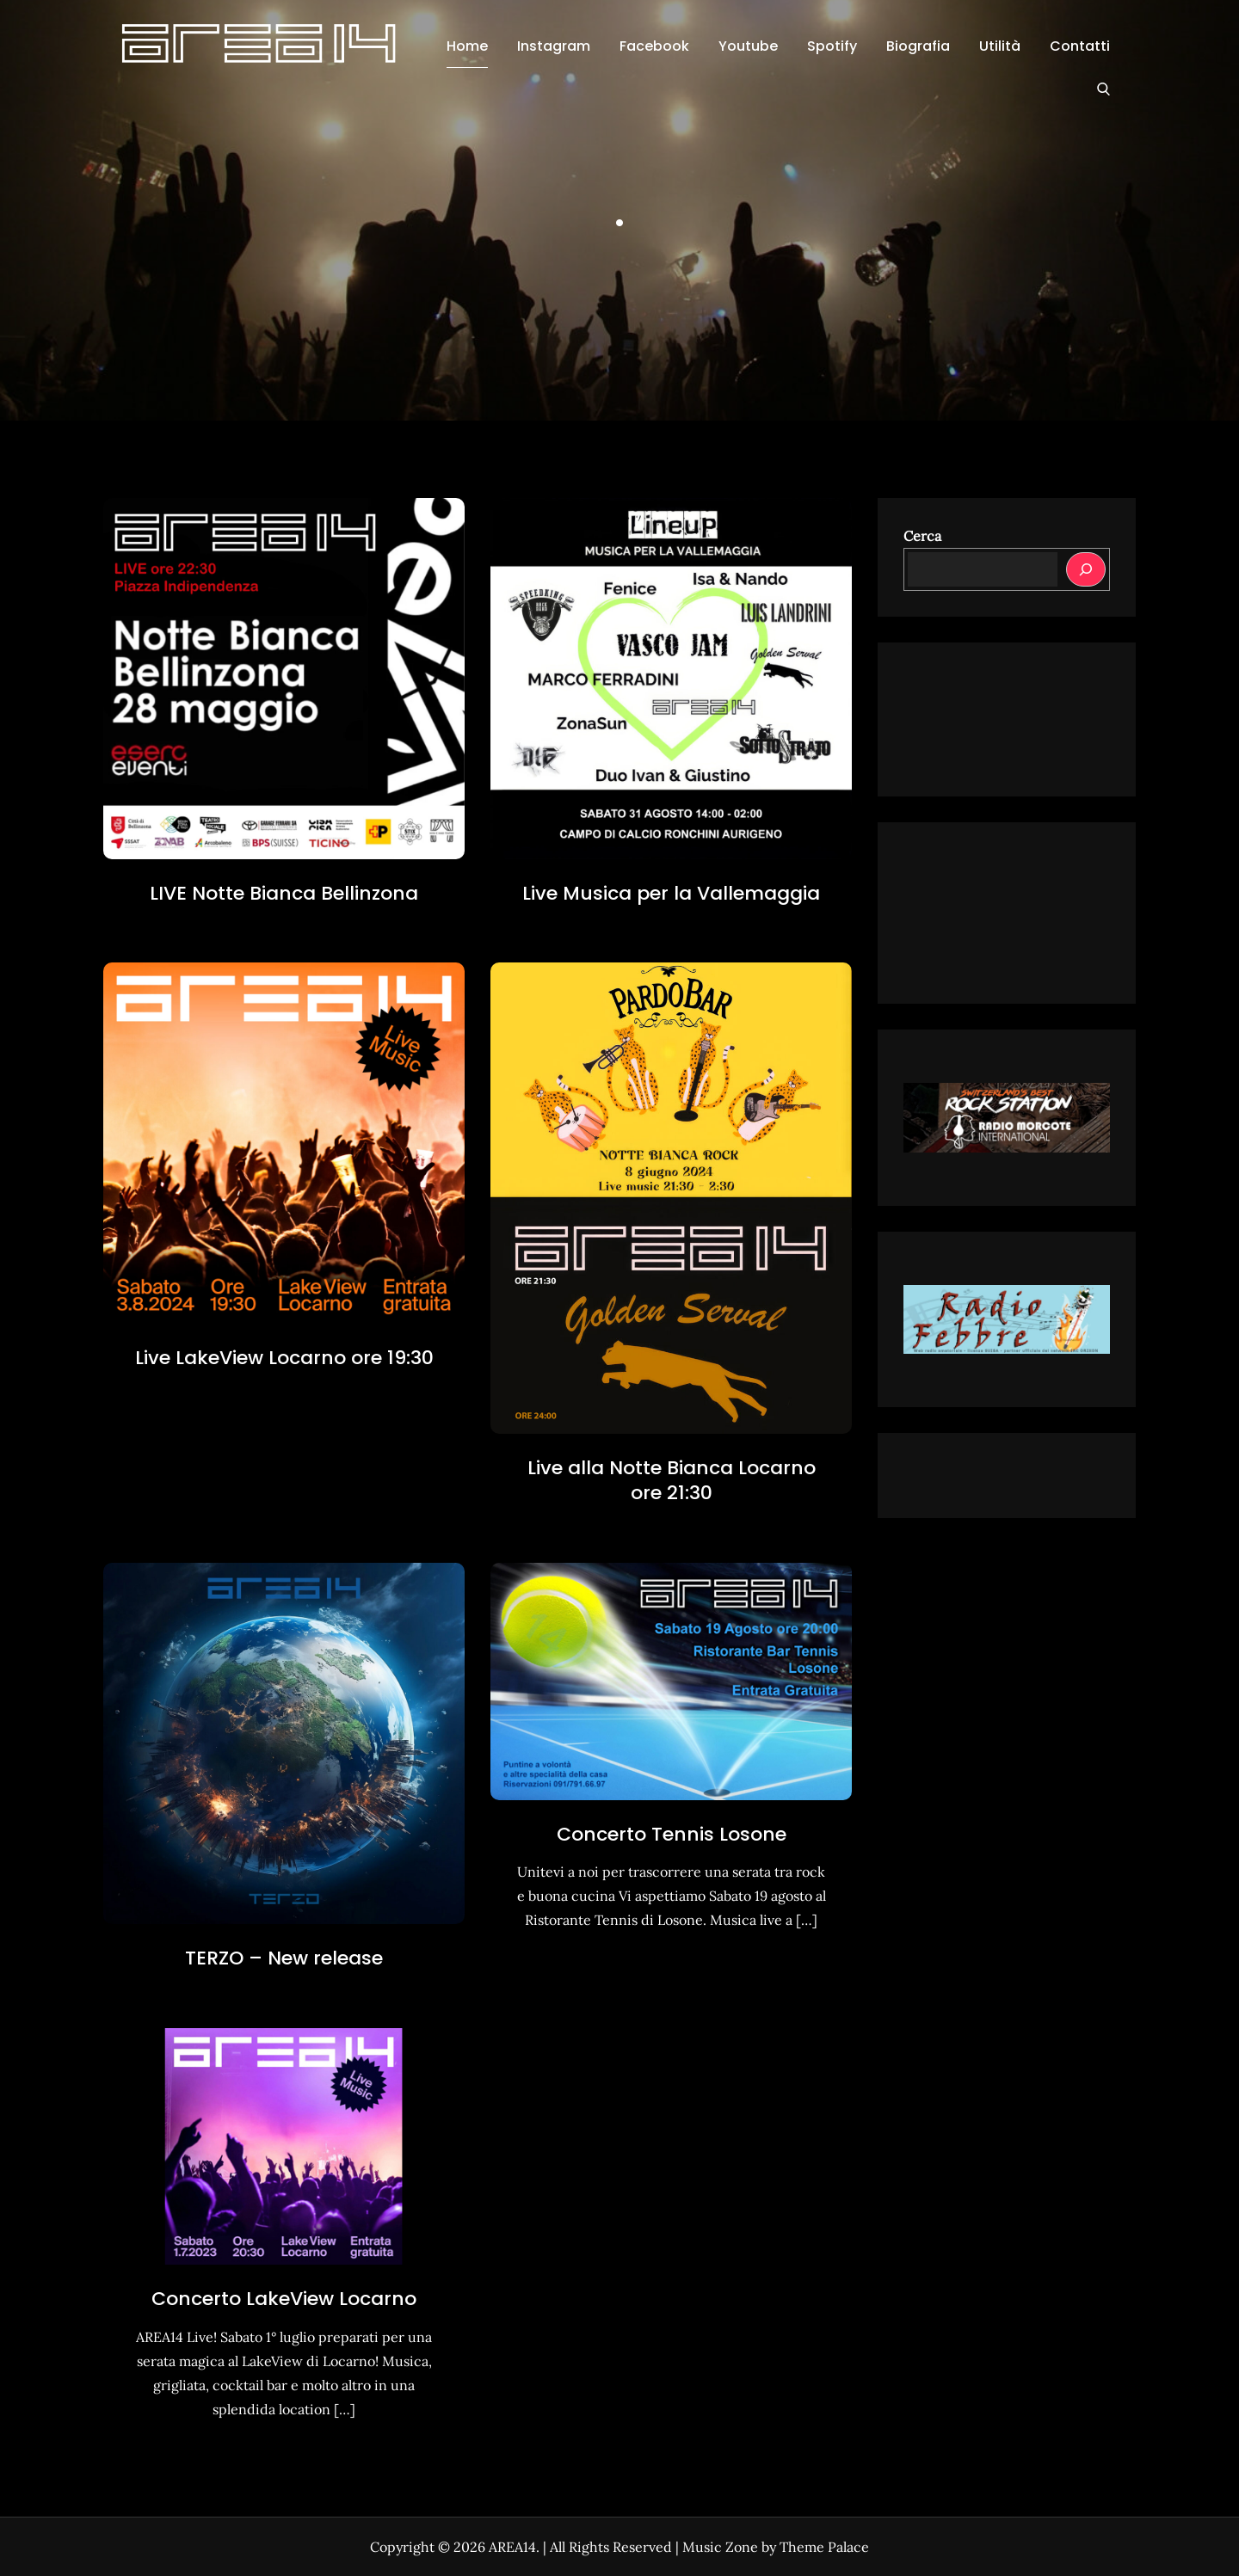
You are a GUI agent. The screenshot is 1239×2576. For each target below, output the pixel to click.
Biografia (918, 46)
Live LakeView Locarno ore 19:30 (284, 1357)
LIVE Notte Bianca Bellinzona (284, 893)
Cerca (922, 535)
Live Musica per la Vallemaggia (671, 893)
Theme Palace (824, 2546)
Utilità (999, 46)
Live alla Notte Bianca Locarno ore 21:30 (671, 1480)
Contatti (1080, 46)
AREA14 (512, 2546)
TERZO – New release (284, 1958)
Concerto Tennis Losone (671, 1834)
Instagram (553, 46)
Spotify (832, 46)
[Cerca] (1086, 569)
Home (467, 46)
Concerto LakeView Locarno (283, 2298)
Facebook (654, 46)
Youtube (748, 46)
